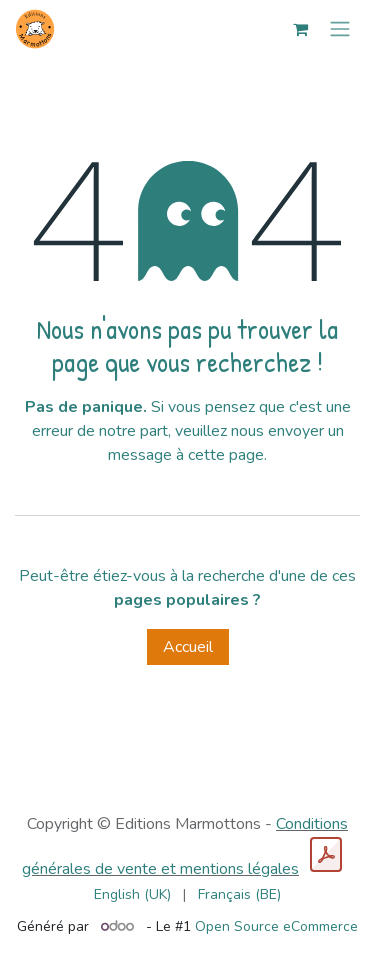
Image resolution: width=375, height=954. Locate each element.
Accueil (188, 647)
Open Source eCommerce (276, 926)
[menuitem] (132, 894)
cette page (226, 455)
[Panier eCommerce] (300, 29)
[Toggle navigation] (340, 28)
